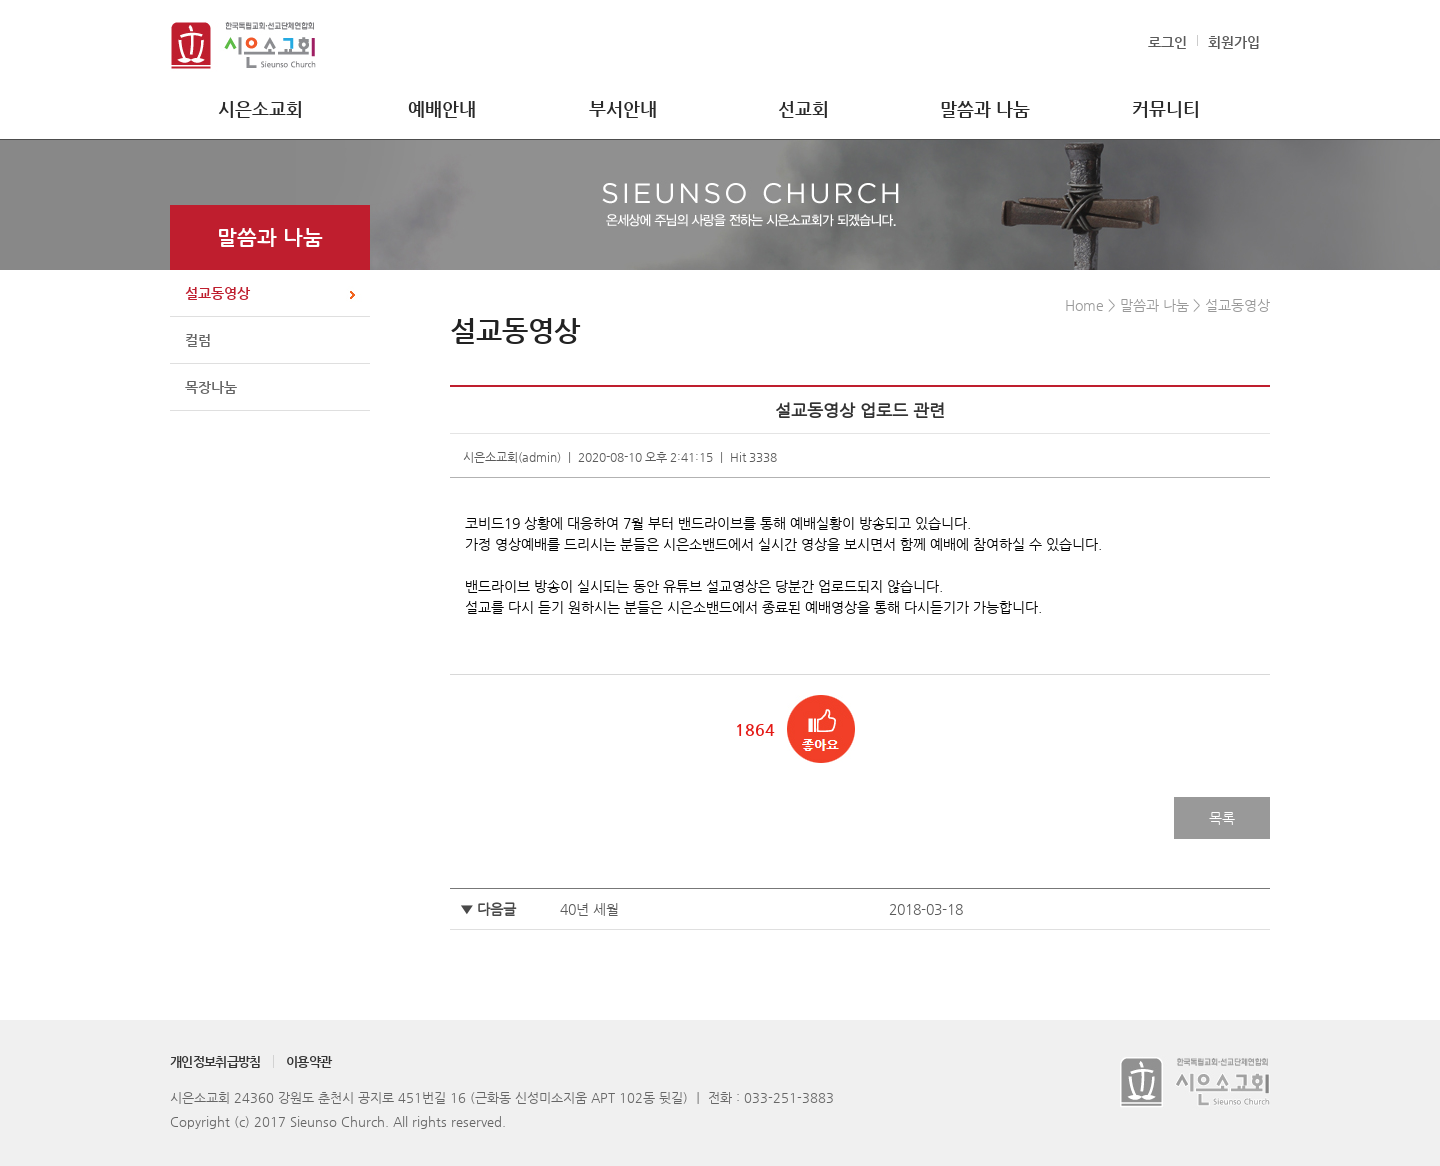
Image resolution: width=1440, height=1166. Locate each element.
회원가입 (1234, 42)
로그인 (1167, 42)
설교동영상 (217, 293)
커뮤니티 (1166, 108)
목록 (1222, 818)
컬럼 (198, 340)
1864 (755, 729)
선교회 (803, 108)
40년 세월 (589, 909)
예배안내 (442, 108)
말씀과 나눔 (985, 108)
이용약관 (308, 1061)
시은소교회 (260, 108)
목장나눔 (211, 387)
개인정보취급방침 (215, 1061)
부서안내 (623, 108)
